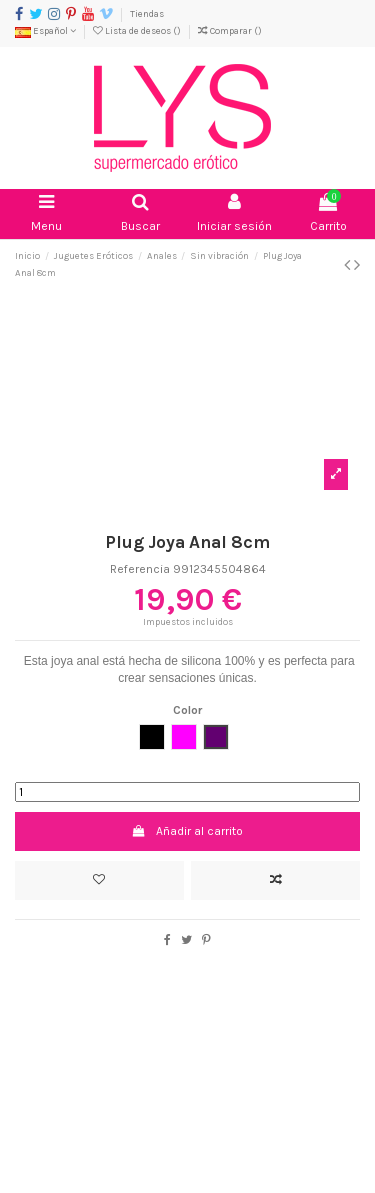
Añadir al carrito (187, 831)
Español (45, 30)
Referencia (140, 569)
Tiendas (147, 13)
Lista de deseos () (138, 30)
